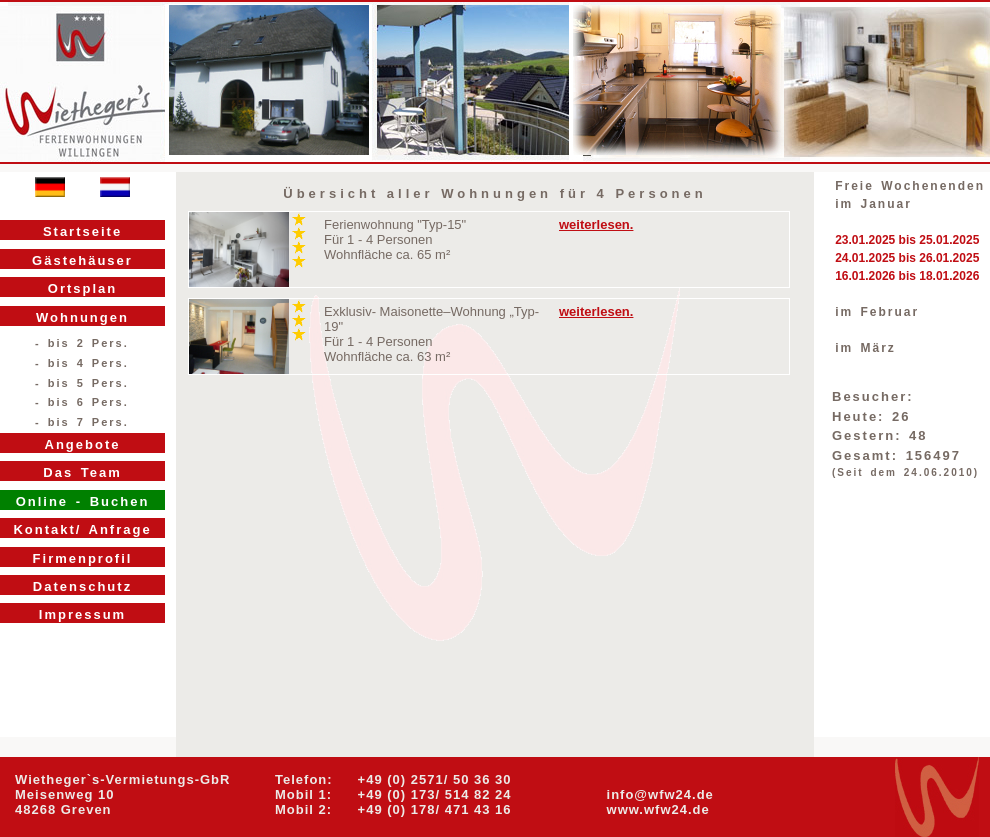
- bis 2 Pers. (82, 343)
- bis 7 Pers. (82, 422)
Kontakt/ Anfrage (82, 529)
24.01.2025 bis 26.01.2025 (907, 258)
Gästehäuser (82, 260)
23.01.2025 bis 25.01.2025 (907, 240)
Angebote (83, 444)
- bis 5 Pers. (82, 383)
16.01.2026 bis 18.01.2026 (907, 276)
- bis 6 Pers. (82, 402)
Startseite (82, 231)
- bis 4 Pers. (82, 363)
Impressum (82, 614)
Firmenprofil (83, 558)
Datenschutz (82, 586)
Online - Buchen (83, 501)
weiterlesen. (596, 224)
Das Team (82, 472)
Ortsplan (82, 288)
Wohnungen (82, 317)
